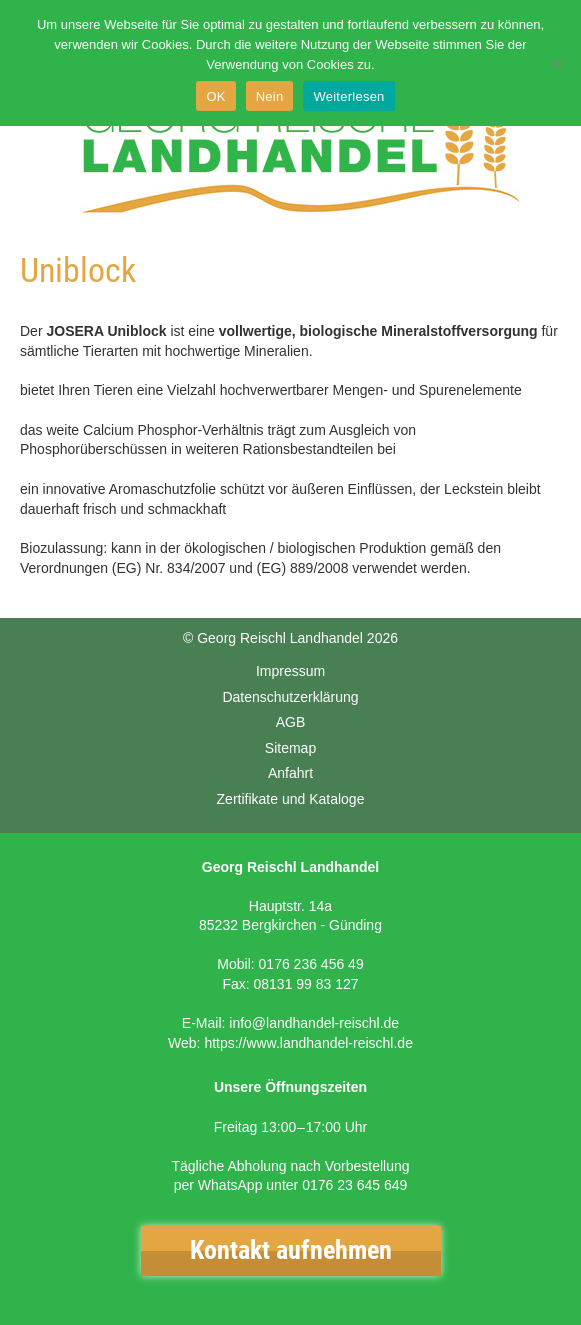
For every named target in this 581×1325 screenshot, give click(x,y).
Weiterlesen (348, 96)
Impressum (290, 671)
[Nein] (556, 63)
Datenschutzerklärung (290, 697)
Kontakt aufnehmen (291, 1250)
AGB (291, 722)
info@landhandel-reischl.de (314, 1023)
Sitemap (290, 748)
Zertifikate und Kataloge (291, 799)
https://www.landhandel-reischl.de (308, 1043)
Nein (270, 96)
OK (215, 96)
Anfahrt (290, 773)
